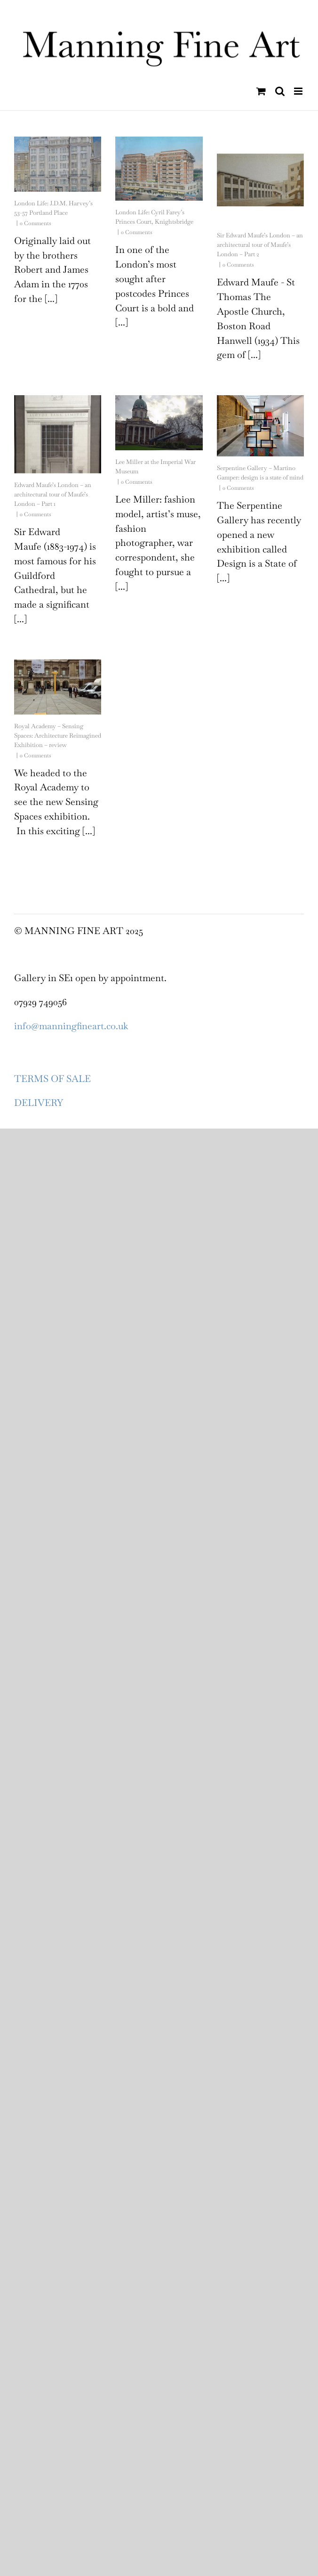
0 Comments (35, 223)
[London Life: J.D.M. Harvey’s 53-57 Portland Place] (57, 164)
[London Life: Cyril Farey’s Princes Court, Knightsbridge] (158, 169)
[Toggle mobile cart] (261, 91)
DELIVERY (38, 1103)
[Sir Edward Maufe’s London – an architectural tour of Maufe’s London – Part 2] (260, 180)
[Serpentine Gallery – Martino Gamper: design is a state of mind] (260, 425)
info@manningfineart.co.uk (71, 1026)
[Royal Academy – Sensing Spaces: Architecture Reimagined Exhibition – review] (57, 687)
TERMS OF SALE (52, 1079)
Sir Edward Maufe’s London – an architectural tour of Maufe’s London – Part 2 (260, 244)
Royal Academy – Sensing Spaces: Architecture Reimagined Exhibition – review (57, 735)
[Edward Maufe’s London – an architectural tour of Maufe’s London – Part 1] (57, 434)
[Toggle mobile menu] (299, 91)
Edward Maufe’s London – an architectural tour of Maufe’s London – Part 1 (52, 494)
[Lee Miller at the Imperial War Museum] (158, 422)
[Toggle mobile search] (280, 91)
